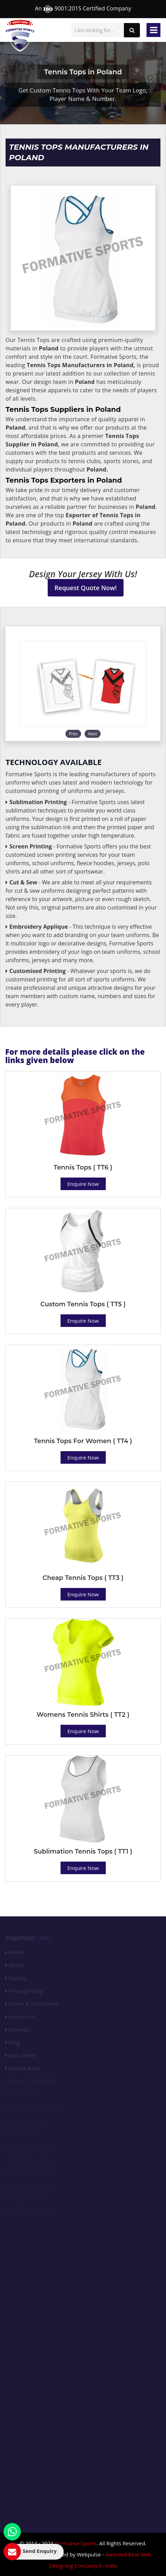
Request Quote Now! (86, 588)
